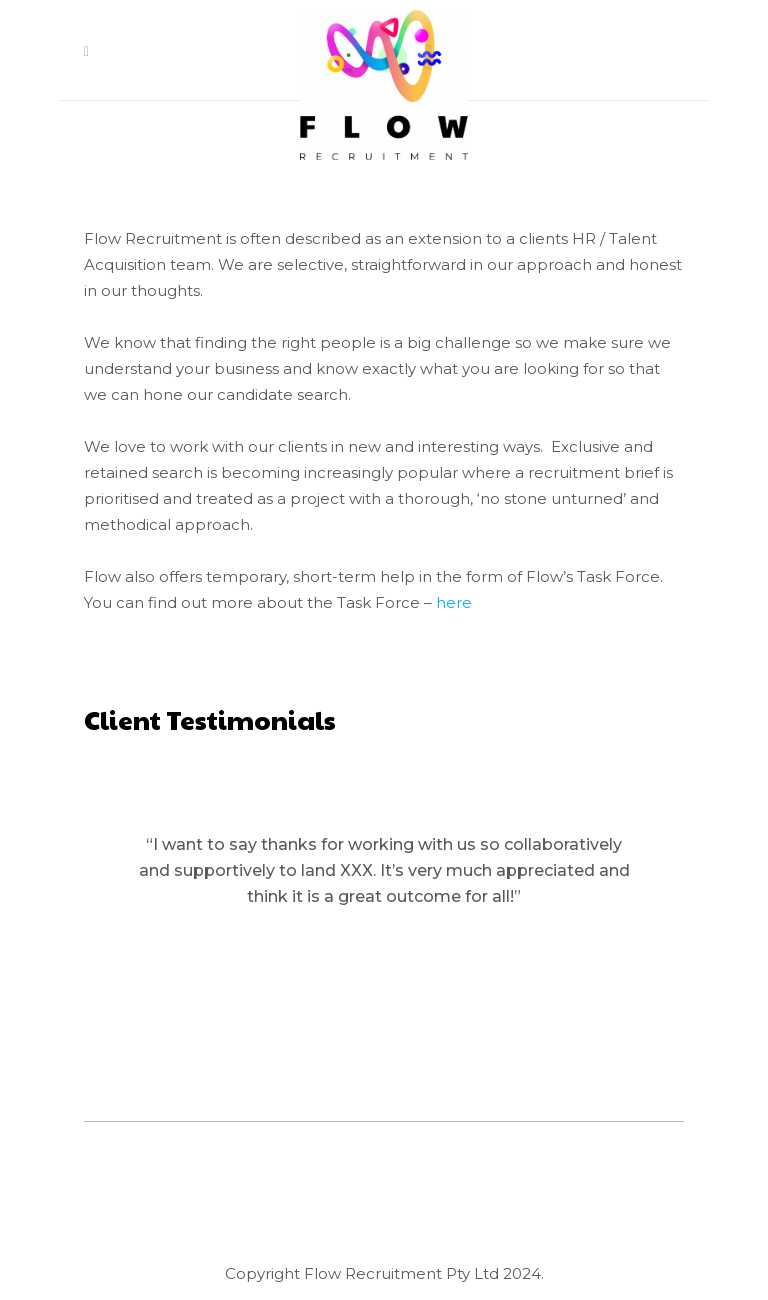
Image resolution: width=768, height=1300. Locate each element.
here (454, 602)
